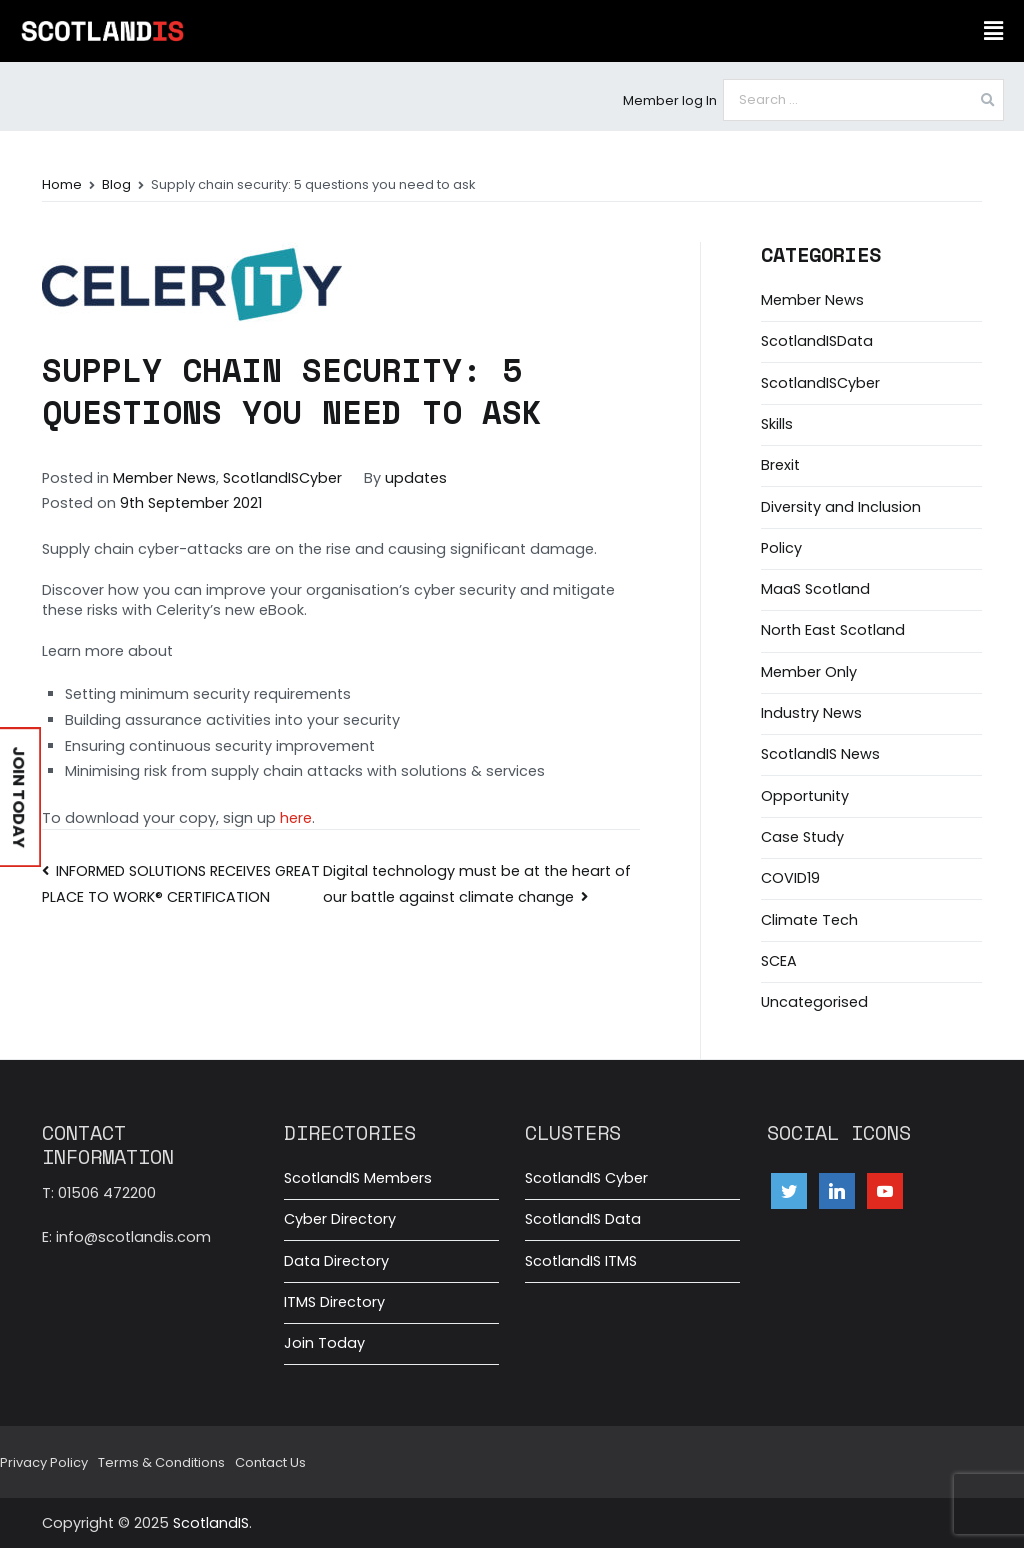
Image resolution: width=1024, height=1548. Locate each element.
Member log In (670, 100)
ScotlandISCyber (282, 478)
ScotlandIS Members (358, 1178)
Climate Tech (809, 920)
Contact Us (270, 1462)
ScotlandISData (817, 341)
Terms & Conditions (161, 1462)
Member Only (809, 672)
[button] (993, 31)
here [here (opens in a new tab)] (296, 818)
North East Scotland (833, 630)
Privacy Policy (44, 1462)
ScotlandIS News (820, 754)
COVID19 (790, 878)
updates (416, 478)
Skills (777, 424)
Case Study (802, 837)
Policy (781, 548)
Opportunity (805, 796)
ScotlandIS (211, 1523)
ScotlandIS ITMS (581, 1261)
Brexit (780, 465)
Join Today (324, 1343)
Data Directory (336, 1261)
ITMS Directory (334, 1302)
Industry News (811, 713)
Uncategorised (814, 1002)
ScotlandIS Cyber (586, 1178)
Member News (164, 478)
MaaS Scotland (815, 589)
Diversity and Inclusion (841, 507)
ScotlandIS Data (583, 1219)
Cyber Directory (340, 1219)
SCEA (779, 961)
